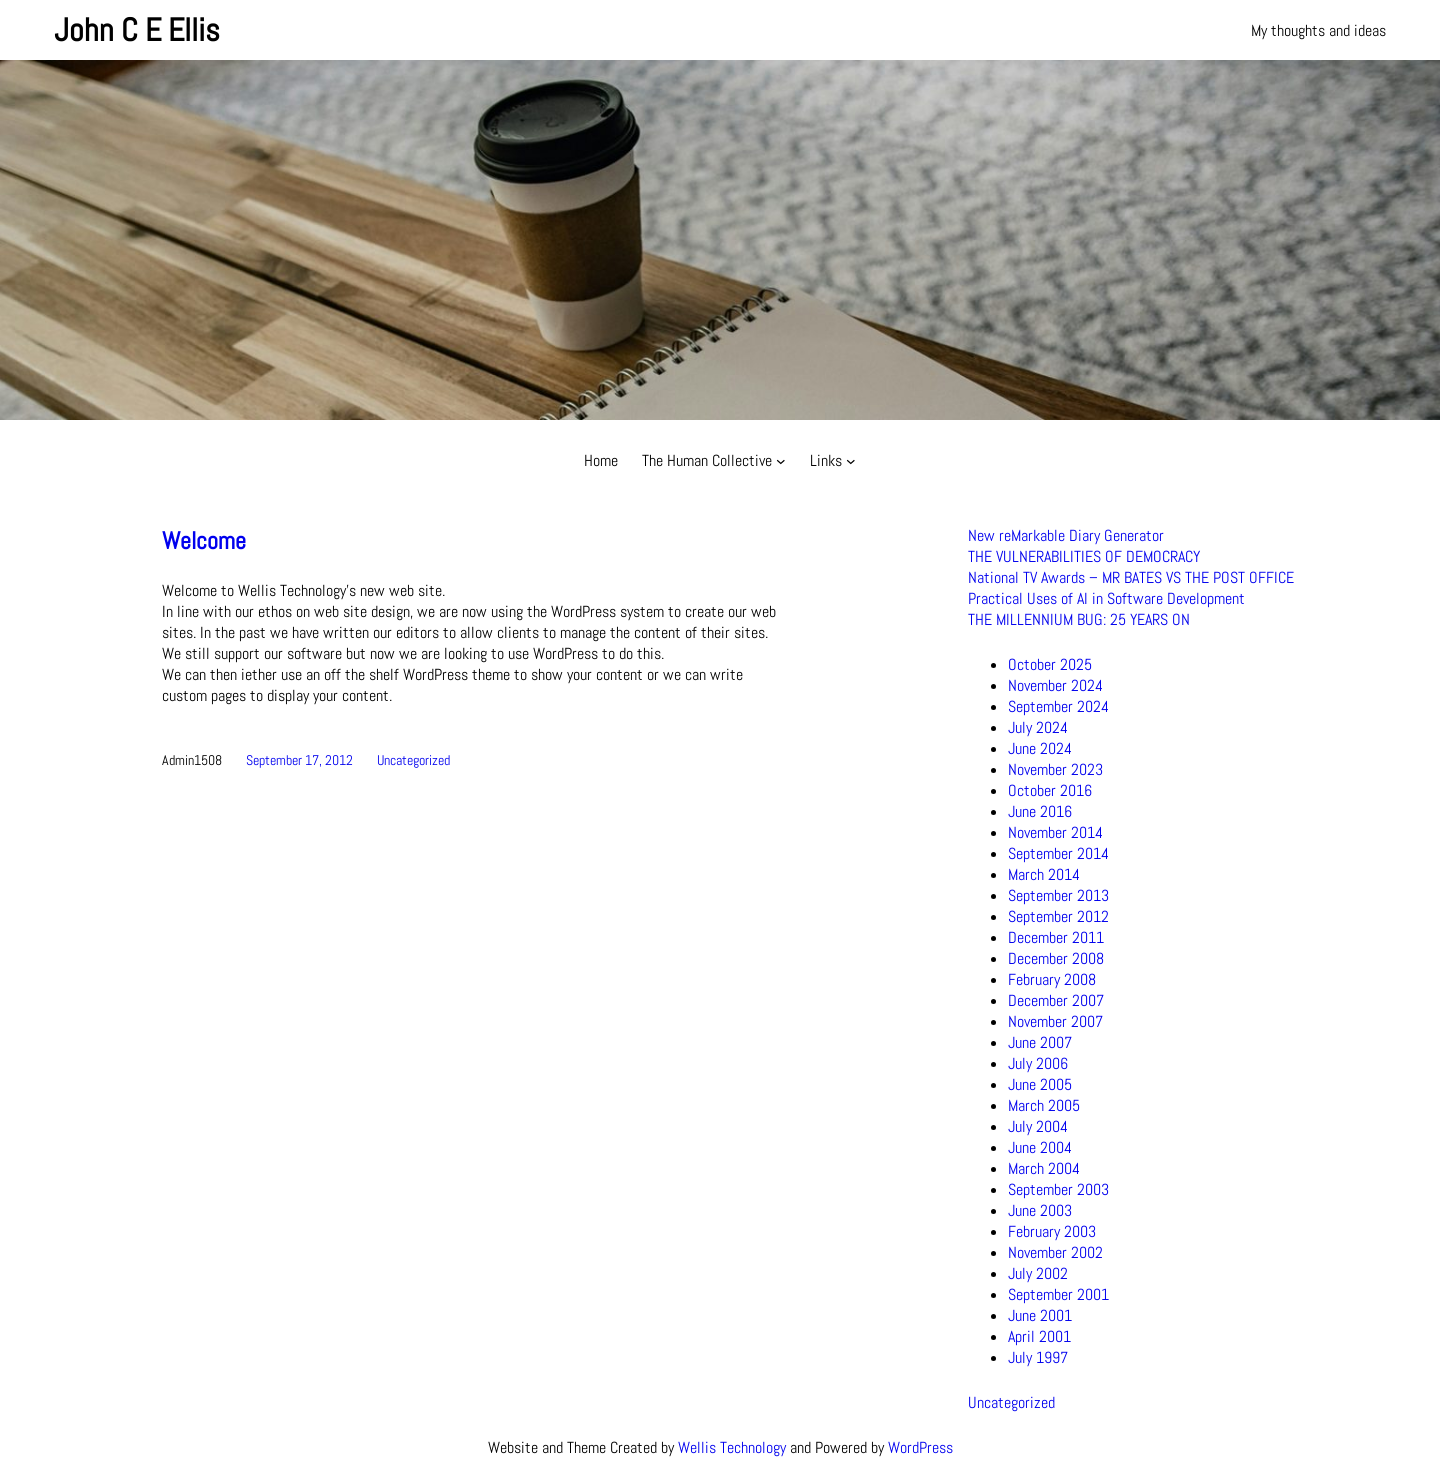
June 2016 (1040, 811)
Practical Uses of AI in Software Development (1106, 598)
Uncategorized (413, 760)
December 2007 (1056, 1000)
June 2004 (1040, 1147)
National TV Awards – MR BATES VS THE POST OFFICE (1131, 577)
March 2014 (1044, 874)
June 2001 (1040, 1315)
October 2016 (1050, 790)
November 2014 (1055, 832)
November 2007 (1055, 1021)
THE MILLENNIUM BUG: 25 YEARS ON (1079, 619)
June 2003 (1040, 1210)
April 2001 (1039, 1336)
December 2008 (1056, 958)
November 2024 (1055, 685)
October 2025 (1050, 664)
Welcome (204, 540)
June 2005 (1040, 1084)
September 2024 (1058, 706)
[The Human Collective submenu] (781, 461)
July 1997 (1038, 1357)
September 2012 (1058, 916)
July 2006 (1038, 1063)
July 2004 (1038, 1126)
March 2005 (1044, 1105)
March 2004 (1044, 1168)
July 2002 (1038, 1273)
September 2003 (1058, 1189)
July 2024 (1038, 727)
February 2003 (1052, 1231)
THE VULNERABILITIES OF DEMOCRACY (1084, 556)
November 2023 (1055, 769)
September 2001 (1058, 1294)
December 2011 (1056, 937)
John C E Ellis (137, 30)
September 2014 (1058, 853)
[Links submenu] (851, 461)
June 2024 (1040, 748)
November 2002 (1055, 1252)
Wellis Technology (732, 1447)
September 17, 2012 (299, 760)
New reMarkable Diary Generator (1066, 535)
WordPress (920, 1447)
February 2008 (1052, 979)
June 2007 (1040, 1042)
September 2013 (1058, 895)
